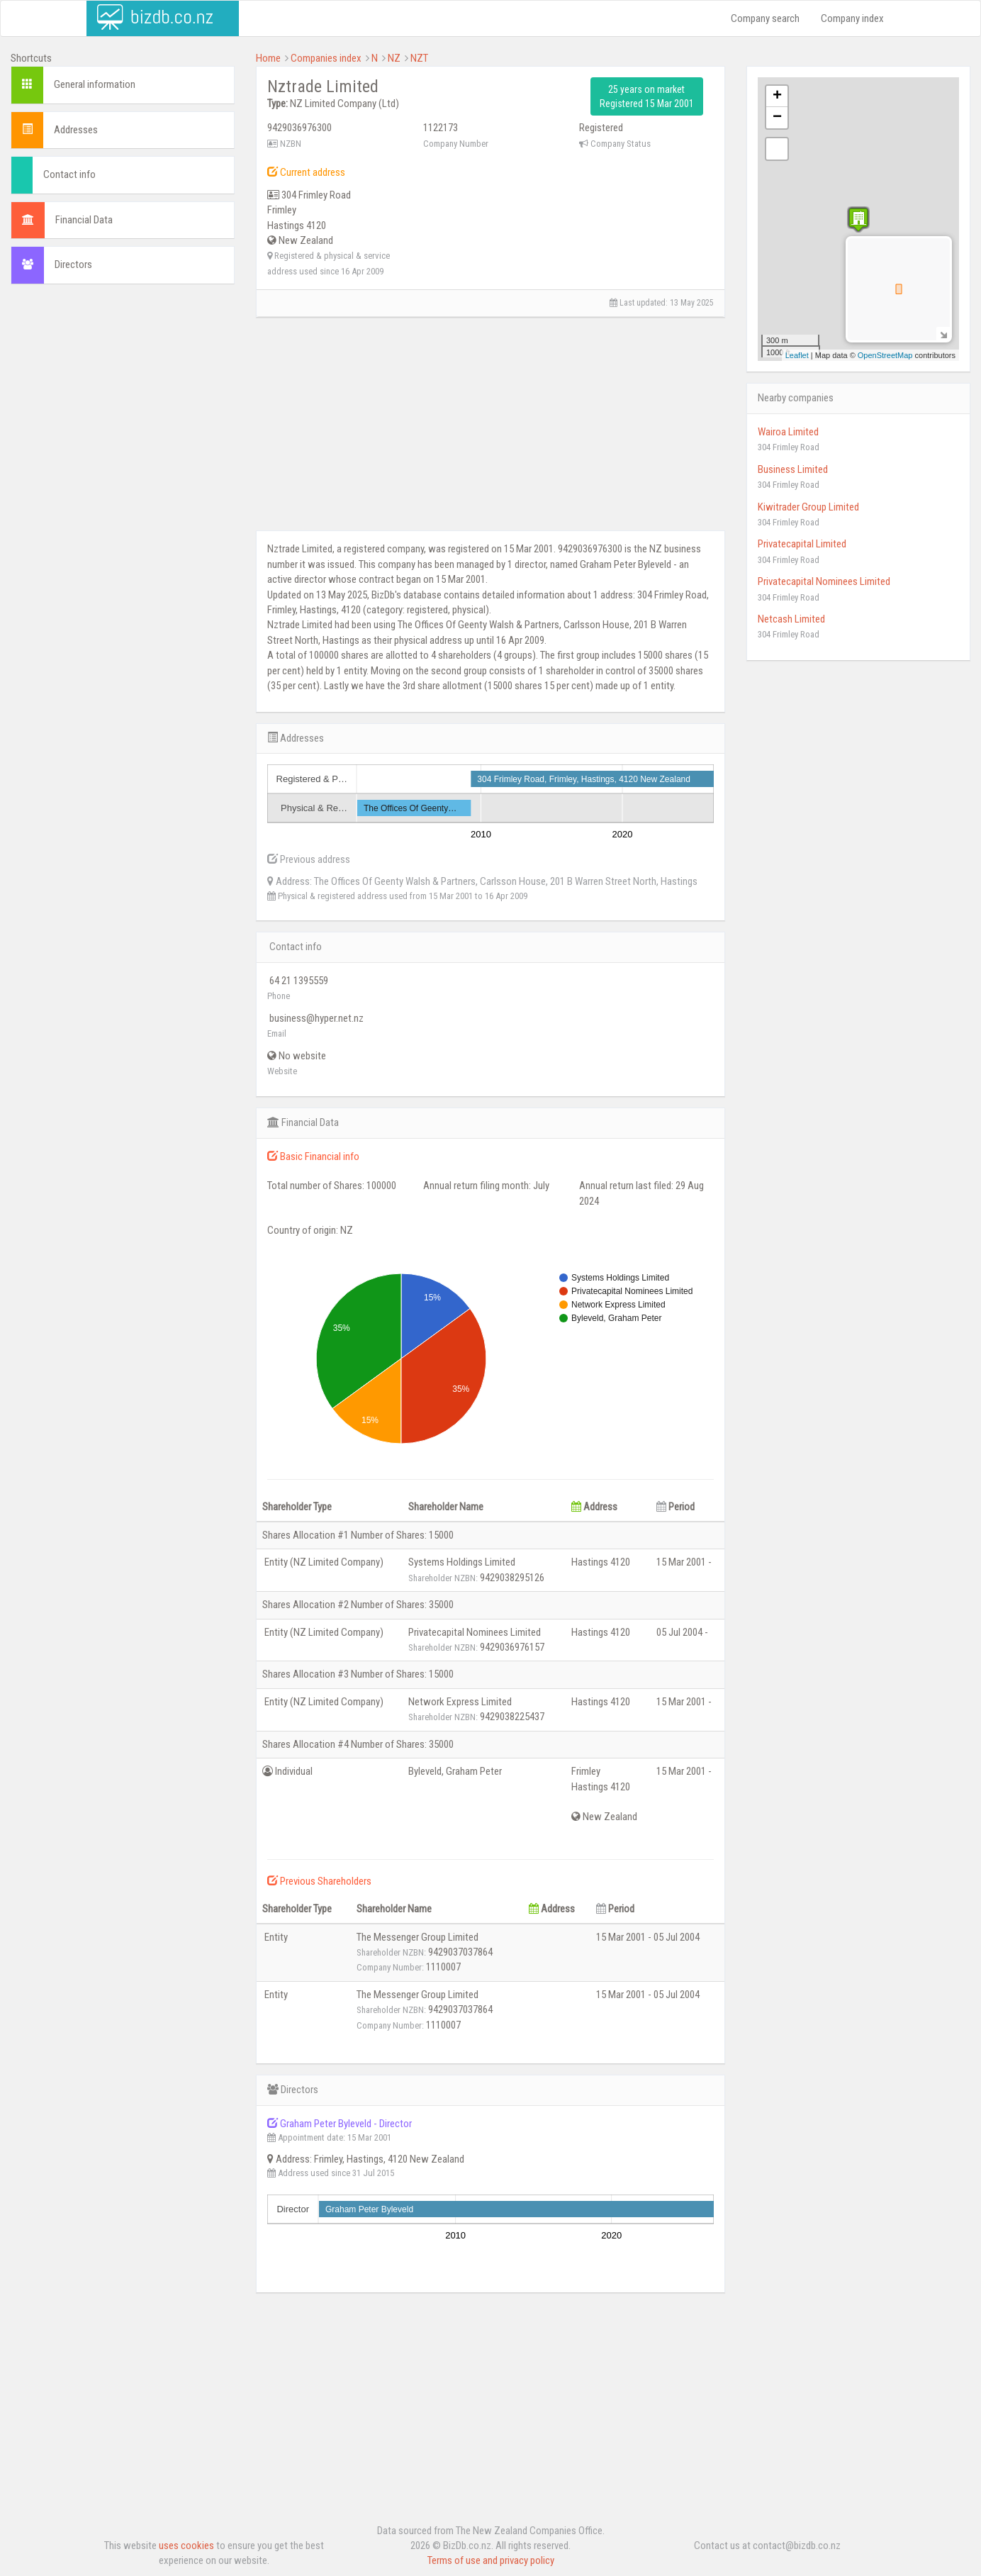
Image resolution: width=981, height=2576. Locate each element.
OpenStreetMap (885, 355)
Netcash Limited (791, 619)
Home (268, 58)
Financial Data (84, 219)
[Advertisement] (123, 387)
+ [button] (777, 96)
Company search (765, 18)
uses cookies (186, 2545)
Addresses (76, 129)
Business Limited (793, 469)
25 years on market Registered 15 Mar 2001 (647, 96)
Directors (73, 264)
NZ (394, 58)
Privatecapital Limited (802, 543)
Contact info (69, 174)
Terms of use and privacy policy (490, 2560)
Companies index (326, 58)
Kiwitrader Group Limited (808, 507)
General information (94, 84)
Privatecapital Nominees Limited (824, 581)
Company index (852, 18)
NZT (419, 58)
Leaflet (797, 355)
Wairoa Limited (788, 431)
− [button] (777, 117)
